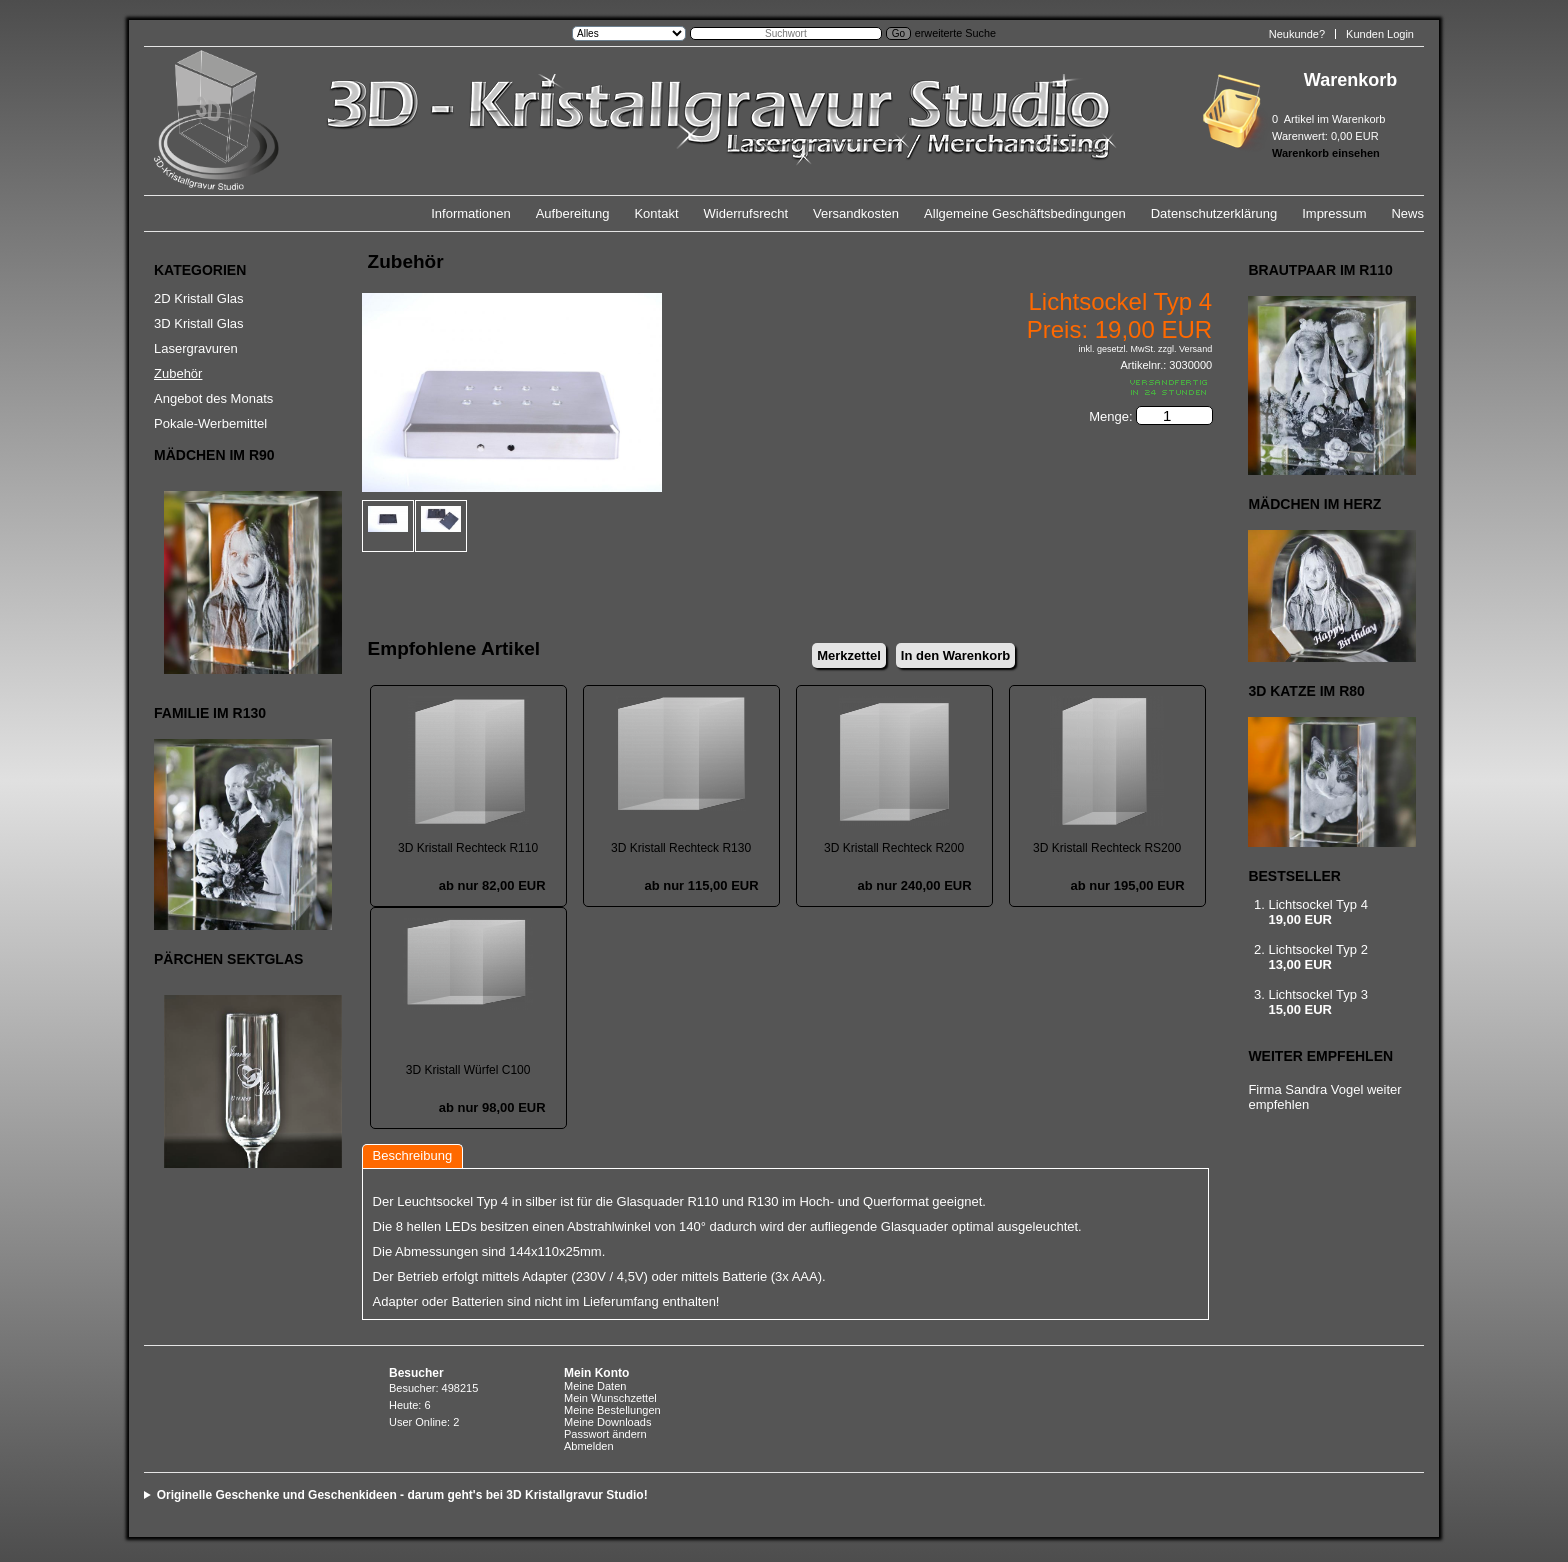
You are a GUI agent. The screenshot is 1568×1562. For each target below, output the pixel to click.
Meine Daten (595, 1386)
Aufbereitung (573, 213)
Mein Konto (596, 1373)
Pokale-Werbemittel (210, 423)
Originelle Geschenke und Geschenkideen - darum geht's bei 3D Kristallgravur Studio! (402, 1495)
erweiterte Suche (955, 33)
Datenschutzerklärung (1214, 213)
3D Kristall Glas (199, 323)
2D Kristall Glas (199, 298)
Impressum (1334, 213)
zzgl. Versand (1185, 349)
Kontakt (656, 213)
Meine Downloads (607, 1422)
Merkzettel (849, 655)
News (1407, 213)
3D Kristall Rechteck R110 (468, 848)
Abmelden (589, 1446)
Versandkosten (856, 213)
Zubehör (178, 373)
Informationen (471, 213)
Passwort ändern (605, 1434)
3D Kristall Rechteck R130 (681, 848)
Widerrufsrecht (746, 213)
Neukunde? (1297, 34)
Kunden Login (1380, 34)
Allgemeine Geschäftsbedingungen (1025, 213)
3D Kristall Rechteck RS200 (1107, 848)
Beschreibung (413, 1155)
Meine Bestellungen (612, 1410)
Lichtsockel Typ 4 (1317, 904)
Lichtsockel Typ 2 (1317, 949)
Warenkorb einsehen (1326, 153)
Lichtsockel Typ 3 (1317, 994)
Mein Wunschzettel (610, 1398)
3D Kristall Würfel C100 (468, 1070)
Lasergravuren (196, 348)
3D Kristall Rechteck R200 (894, 848)
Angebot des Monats (213, 398)
